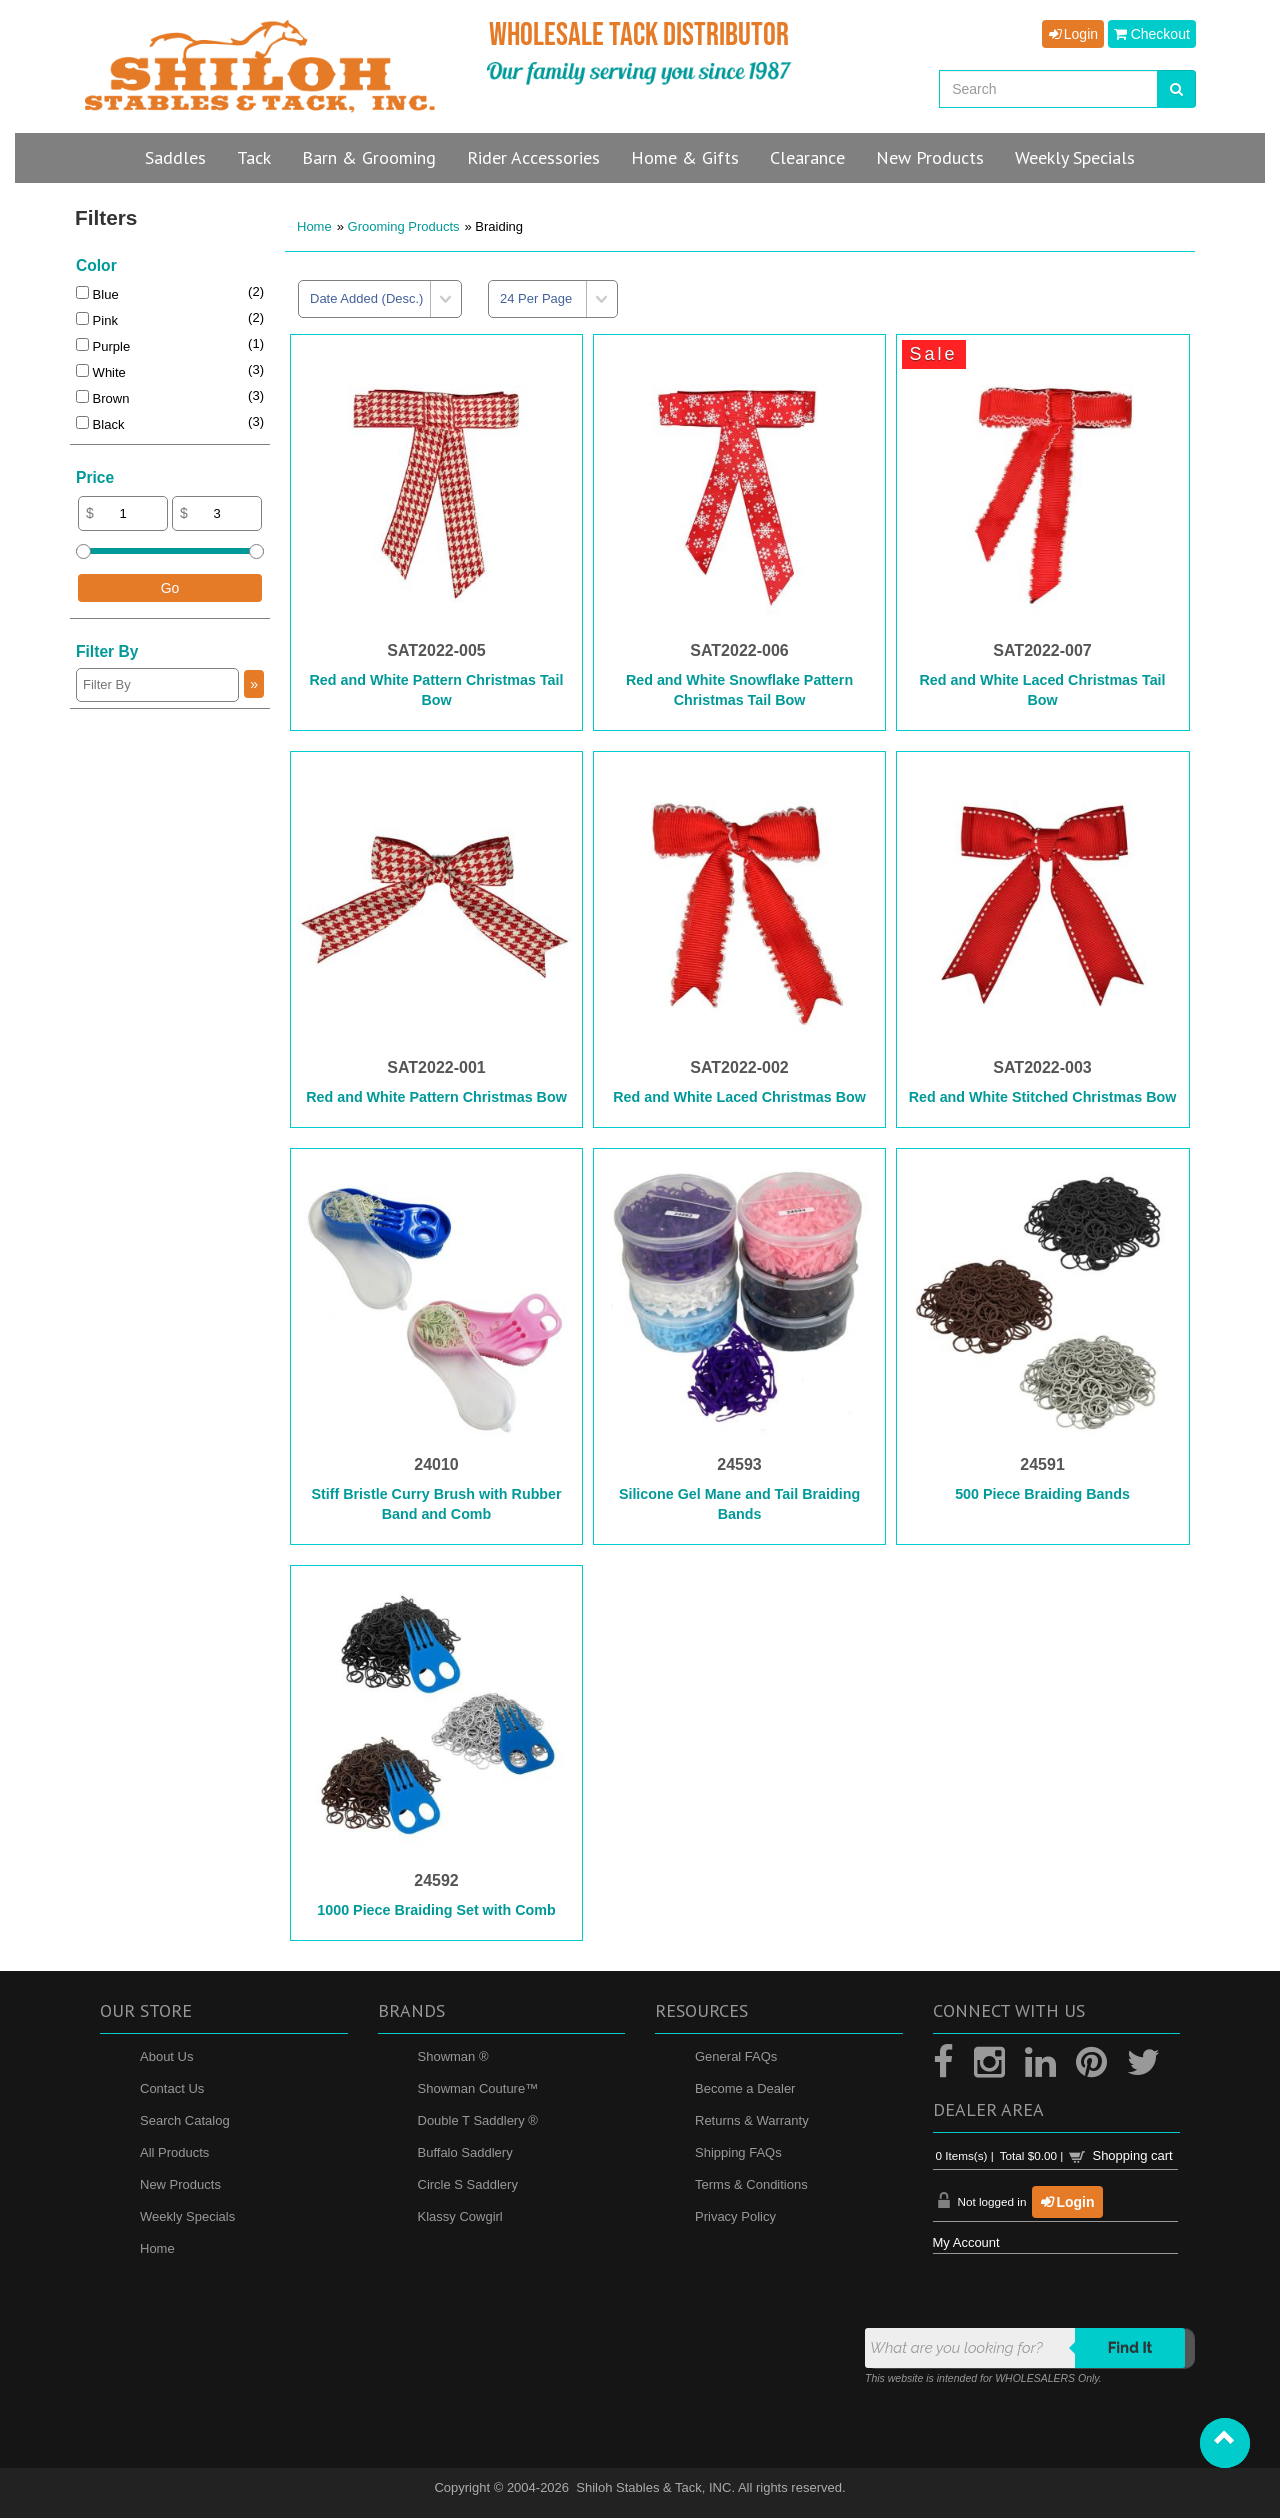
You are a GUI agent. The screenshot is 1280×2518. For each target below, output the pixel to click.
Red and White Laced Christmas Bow (739, 1097)
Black (100, 424)
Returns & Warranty (752, 2120)
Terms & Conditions (751, 2184)
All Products (174, 2152)
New (930, 157)
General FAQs (736, 2056)
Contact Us (172, 2088)
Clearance (807, 157)
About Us (166, 2056)
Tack (254, 157)
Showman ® (453, 2056)
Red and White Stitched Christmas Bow (1043, 1097)
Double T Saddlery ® (478, 2120)
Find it (1130, 2348)
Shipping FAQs (738, 2152)
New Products (180, 2184)
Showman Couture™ (478, 2088)
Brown (102, 398)
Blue (97, 294)
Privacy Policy (735, 2216)
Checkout (1152, 34)
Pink (97, 320)
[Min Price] (123, 513)
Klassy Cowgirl (460, 2216)
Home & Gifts (685, 157)
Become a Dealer (745, 2088)
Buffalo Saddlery (465, 2152)
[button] (1225, 2443)
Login (1073, 34)
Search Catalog (185, 2120)
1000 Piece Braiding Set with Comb (436, 1910)
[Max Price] (217, 513)
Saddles (175, 157)
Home (314, 226)
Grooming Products (404, 226)
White (101, 372)
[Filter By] (157, 685)
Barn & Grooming (369, 157)
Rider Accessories (533, 157)
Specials (1075, 157)
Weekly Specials (187, 2216)
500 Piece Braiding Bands (1042, 1494)
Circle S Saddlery (468, 2184)
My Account (966, 2242)
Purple (103, 346)
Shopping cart (1132, 2155)
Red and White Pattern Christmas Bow (436, 1097)
